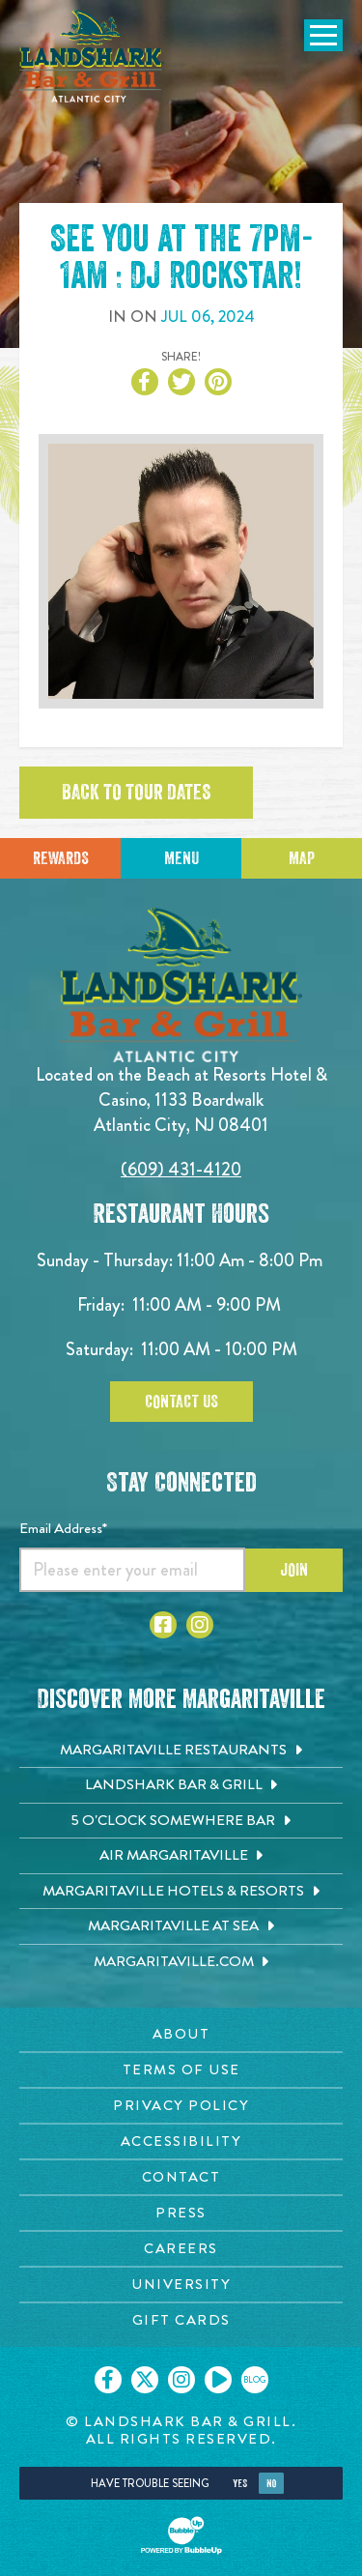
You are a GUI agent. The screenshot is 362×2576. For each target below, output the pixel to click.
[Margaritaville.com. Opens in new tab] (181, 1962)
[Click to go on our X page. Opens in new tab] (144, 2379)
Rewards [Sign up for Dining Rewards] (61, 858)
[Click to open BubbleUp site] (181, 2535)
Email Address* (63, 1528)
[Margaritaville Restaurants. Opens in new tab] (181, 1750)
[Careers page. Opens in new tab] (181, 2249)
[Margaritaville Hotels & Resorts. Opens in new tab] (181, 1891)
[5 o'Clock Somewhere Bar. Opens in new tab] (181, 1821)
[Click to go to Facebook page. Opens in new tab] (163, 1624)
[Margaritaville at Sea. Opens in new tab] (181, 1926)
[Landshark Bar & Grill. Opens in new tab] (181, 1785)
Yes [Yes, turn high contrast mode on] (240, 2483)
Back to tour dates (136, 792)
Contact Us (181, 1401)
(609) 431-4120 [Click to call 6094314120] (181, 1169)
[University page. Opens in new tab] (181, 2284)
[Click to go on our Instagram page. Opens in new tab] (181, 2379)
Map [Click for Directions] (302, 858)
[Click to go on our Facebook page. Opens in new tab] (108, 2379)
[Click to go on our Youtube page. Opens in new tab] (218, 2379)
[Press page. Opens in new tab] (181, 2213)
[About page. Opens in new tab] (181, 2034)
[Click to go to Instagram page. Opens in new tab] (199, 1624)
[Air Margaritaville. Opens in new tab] (181, 1855)
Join (294, 1569)
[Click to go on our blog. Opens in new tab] (254, 2379)
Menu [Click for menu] (181, 858)
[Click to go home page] (91, 56)
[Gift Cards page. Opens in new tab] (181, 2320)
